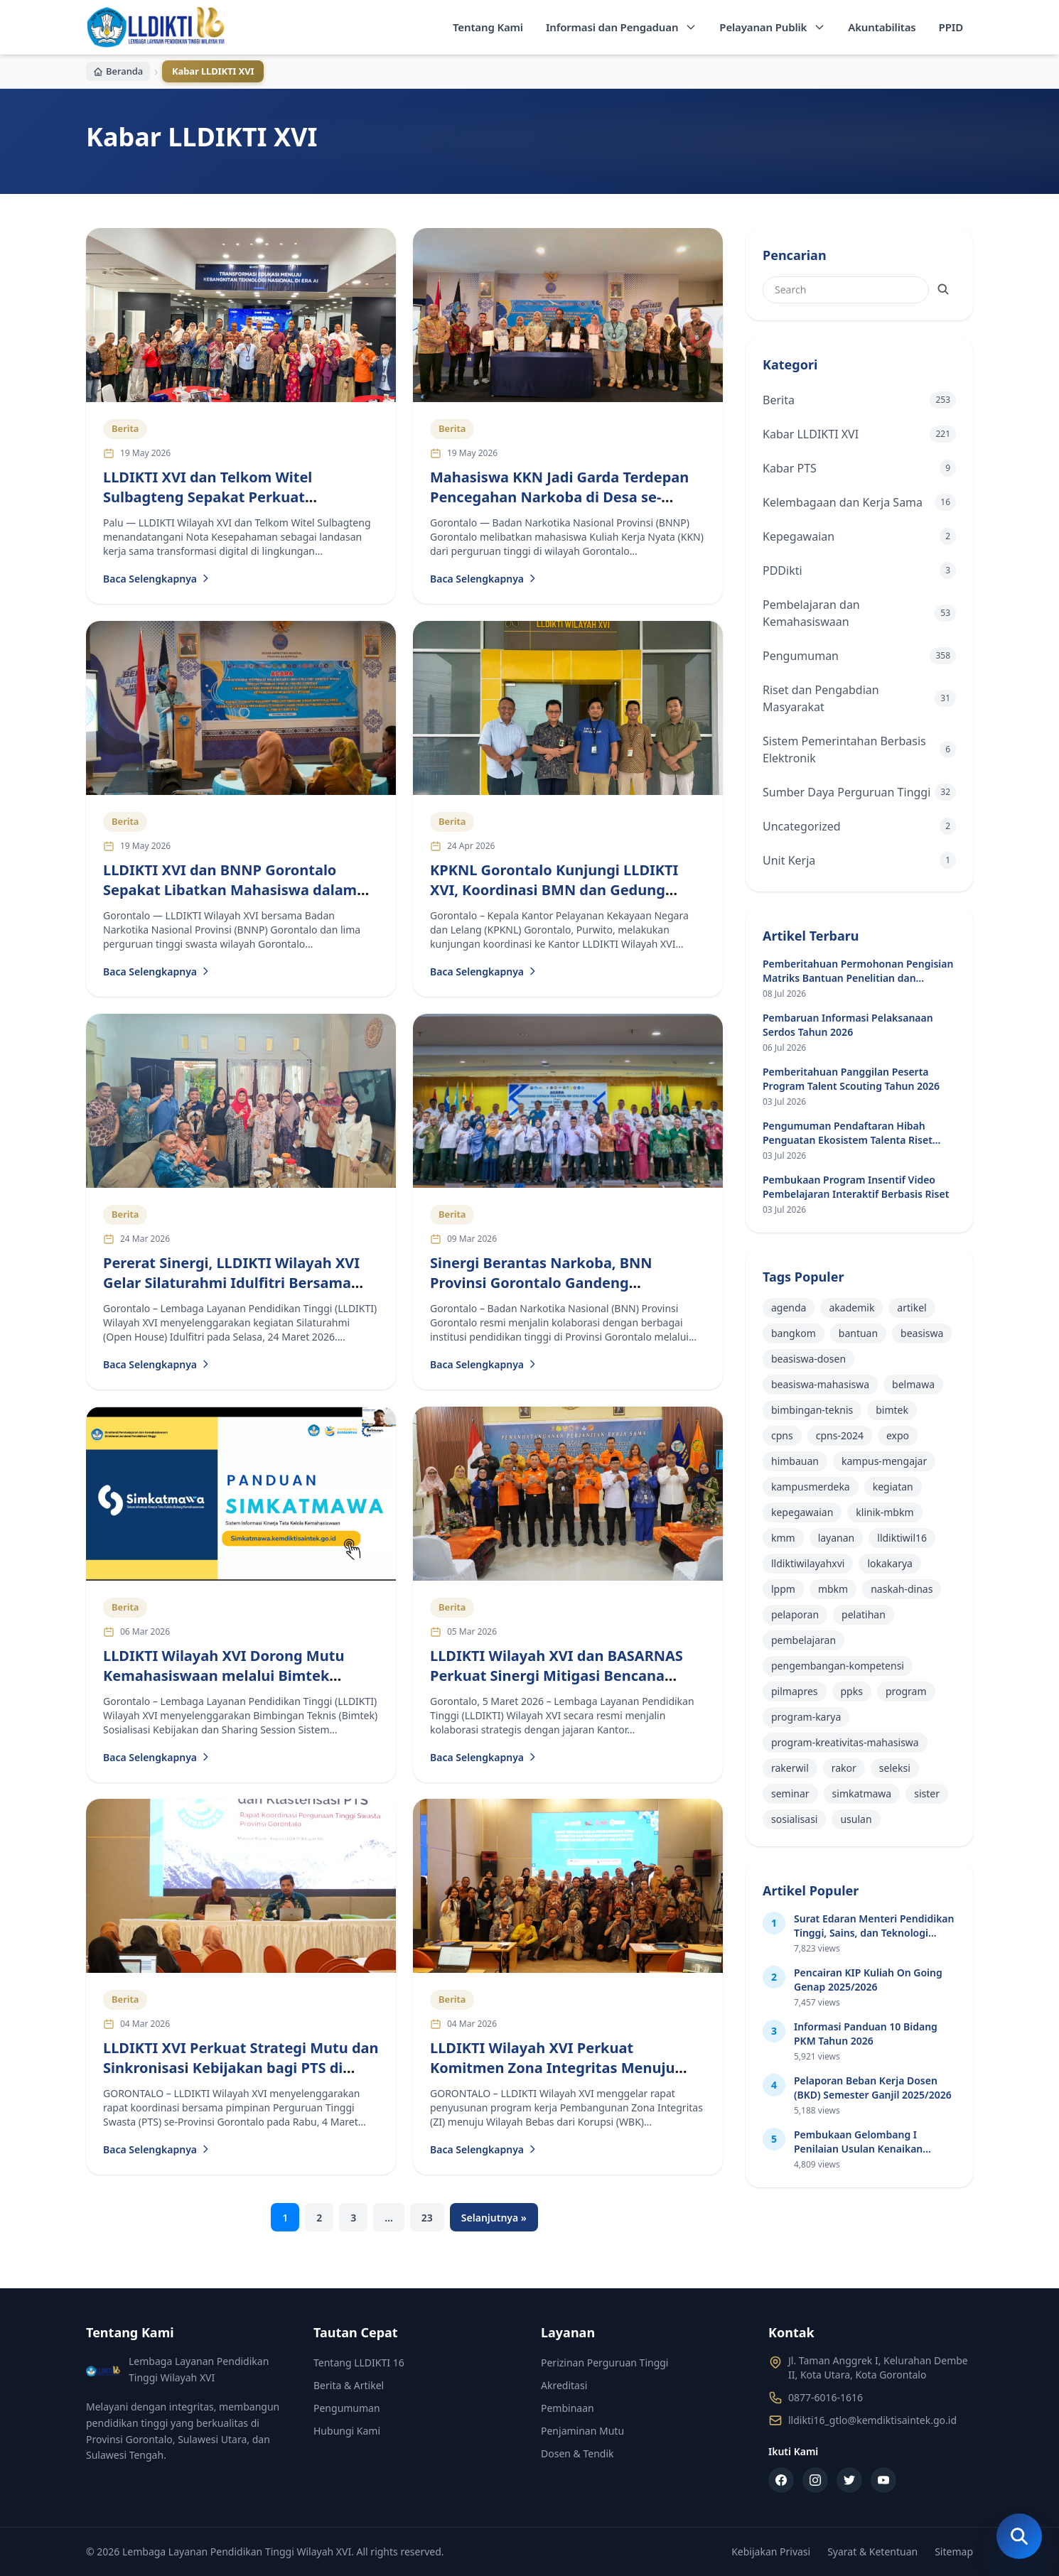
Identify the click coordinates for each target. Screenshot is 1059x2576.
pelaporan (795, 1614)
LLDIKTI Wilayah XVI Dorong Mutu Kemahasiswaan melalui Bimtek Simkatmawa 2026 (223, 1674)
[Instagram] (815, 2480)
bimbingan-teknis (812, 1410)
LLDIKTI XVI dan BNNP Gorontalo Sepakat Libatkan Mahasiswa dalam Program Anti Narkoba (230, 889)
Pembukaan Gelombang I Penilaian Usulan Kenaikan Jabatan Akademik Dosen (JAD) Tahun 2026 (868, 2156)
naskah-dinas (901, 1589)
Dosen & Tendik (577, 2453)
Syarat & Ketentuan (872, 2551)
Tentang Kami (488, 27)
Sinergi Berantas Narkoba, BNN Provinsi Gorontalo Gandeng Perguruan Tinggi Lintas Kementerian (563, 1282)
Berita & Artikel (348, 2385)
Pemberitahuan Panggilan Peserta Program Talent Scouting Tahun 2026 (851, 1079)
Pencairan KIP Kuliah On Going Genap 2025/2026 (868, 1979)
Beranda (118, 71)
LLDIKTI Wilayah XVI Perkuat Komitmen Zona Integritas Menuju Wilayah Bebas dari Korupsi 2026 (552, 2067)
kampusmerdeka (810, 1486)
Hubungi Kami (346, 2430)
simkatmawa (862, 1793)
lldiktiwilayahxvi (807, 1563)
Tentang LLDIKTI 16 (358, 2362)
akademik (851, 1307)
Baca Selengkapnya (157, 578)
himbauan (795, 1461)
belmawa (913, 1384)
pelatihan (864, 1614)
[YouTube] (883, 2480)
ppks (852, 1691)
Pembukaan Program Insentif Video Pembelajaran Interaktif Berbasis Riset (856, 1187)
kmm (783, 1537)
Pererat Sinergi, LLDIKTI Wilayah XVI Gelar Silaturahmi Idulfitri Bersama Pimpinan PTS (231, 1282)
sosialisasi (794, 1819)
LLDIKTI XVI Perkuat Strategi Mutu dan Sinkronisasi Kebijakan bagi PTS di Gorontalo (241, 2067)
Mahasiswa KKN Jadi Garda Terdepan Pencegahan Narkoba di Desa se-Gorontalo (559, 496)
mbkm (833, 1589)
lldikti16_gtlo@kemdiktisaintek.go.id (872, 2420)
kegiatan (893, 1486)
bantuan (858, 1333)
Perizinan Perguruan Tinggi (604, 2362)
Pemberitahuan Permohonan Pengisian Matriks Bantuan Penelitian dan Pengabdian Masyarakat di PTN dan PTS (859, 978)
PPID (951, 27)
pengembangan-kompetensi (837, 1665)
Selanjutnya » (494, 2217)
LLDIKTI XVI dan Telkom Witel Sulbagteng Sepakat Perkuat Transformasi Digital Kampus (207, 496)
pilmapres (794, 1691)
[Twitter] (849, 2480)
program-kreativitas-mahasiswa (845, 1742)
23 (427, 2217)
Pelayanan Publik (772, 27)
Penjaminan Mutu (582, 2430)
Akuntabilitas (881, 27)
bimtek (892, 1410)
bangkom (793, 1333)
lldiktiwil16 (902, 1537)
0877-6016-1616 (825, 2397)
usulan (855, 1819)
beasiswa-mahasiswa (820, 1384)
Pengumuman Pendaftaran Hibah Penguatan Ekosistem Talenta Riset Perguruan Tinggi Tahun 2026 (847, 1140)
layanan (836, 1537)
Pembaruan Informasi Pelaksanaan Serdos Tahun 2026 (848, 1025)
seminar (790, 1793)
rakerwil (790, 1768)
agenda (788, 1307)
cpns (782, 1435)
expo (897, 1435)
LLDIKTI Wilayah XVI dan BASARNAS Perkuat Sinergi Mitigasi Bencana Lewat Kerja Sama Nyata (556, 1674)
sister (927, 1793)
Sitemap (954, 2551)
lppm (783, 1589)
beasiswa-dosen (808, 1358)
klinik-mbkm (884, 1512)
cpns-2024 (840, 1435)
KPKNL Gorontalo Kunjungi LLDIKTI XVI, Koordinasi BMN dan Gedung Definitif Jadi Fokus (554, 889)
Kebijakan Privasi (770, 2551)
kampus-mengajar (884, 1461)
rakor (844, 1768)
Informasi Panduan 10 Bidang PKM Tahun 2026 (865, 2033)
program (906, 1691)
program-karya (806, 1716)
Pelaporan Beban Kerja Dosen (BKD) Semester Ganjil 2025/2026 (873, 2087)
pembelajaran (803, 1640)
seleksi (894, 1768)
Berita (125, 429)
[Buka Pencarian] (1019, 2536)
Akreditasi (564, 2385)
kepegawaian (802, 1512)
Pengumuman (346, 2408)
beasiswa (922, 1333)
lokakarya (890, 1563)
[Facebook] (781, 2480)
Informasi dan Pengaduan (621, 27)
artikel (911, 1307)
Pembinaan (567, 2408)
